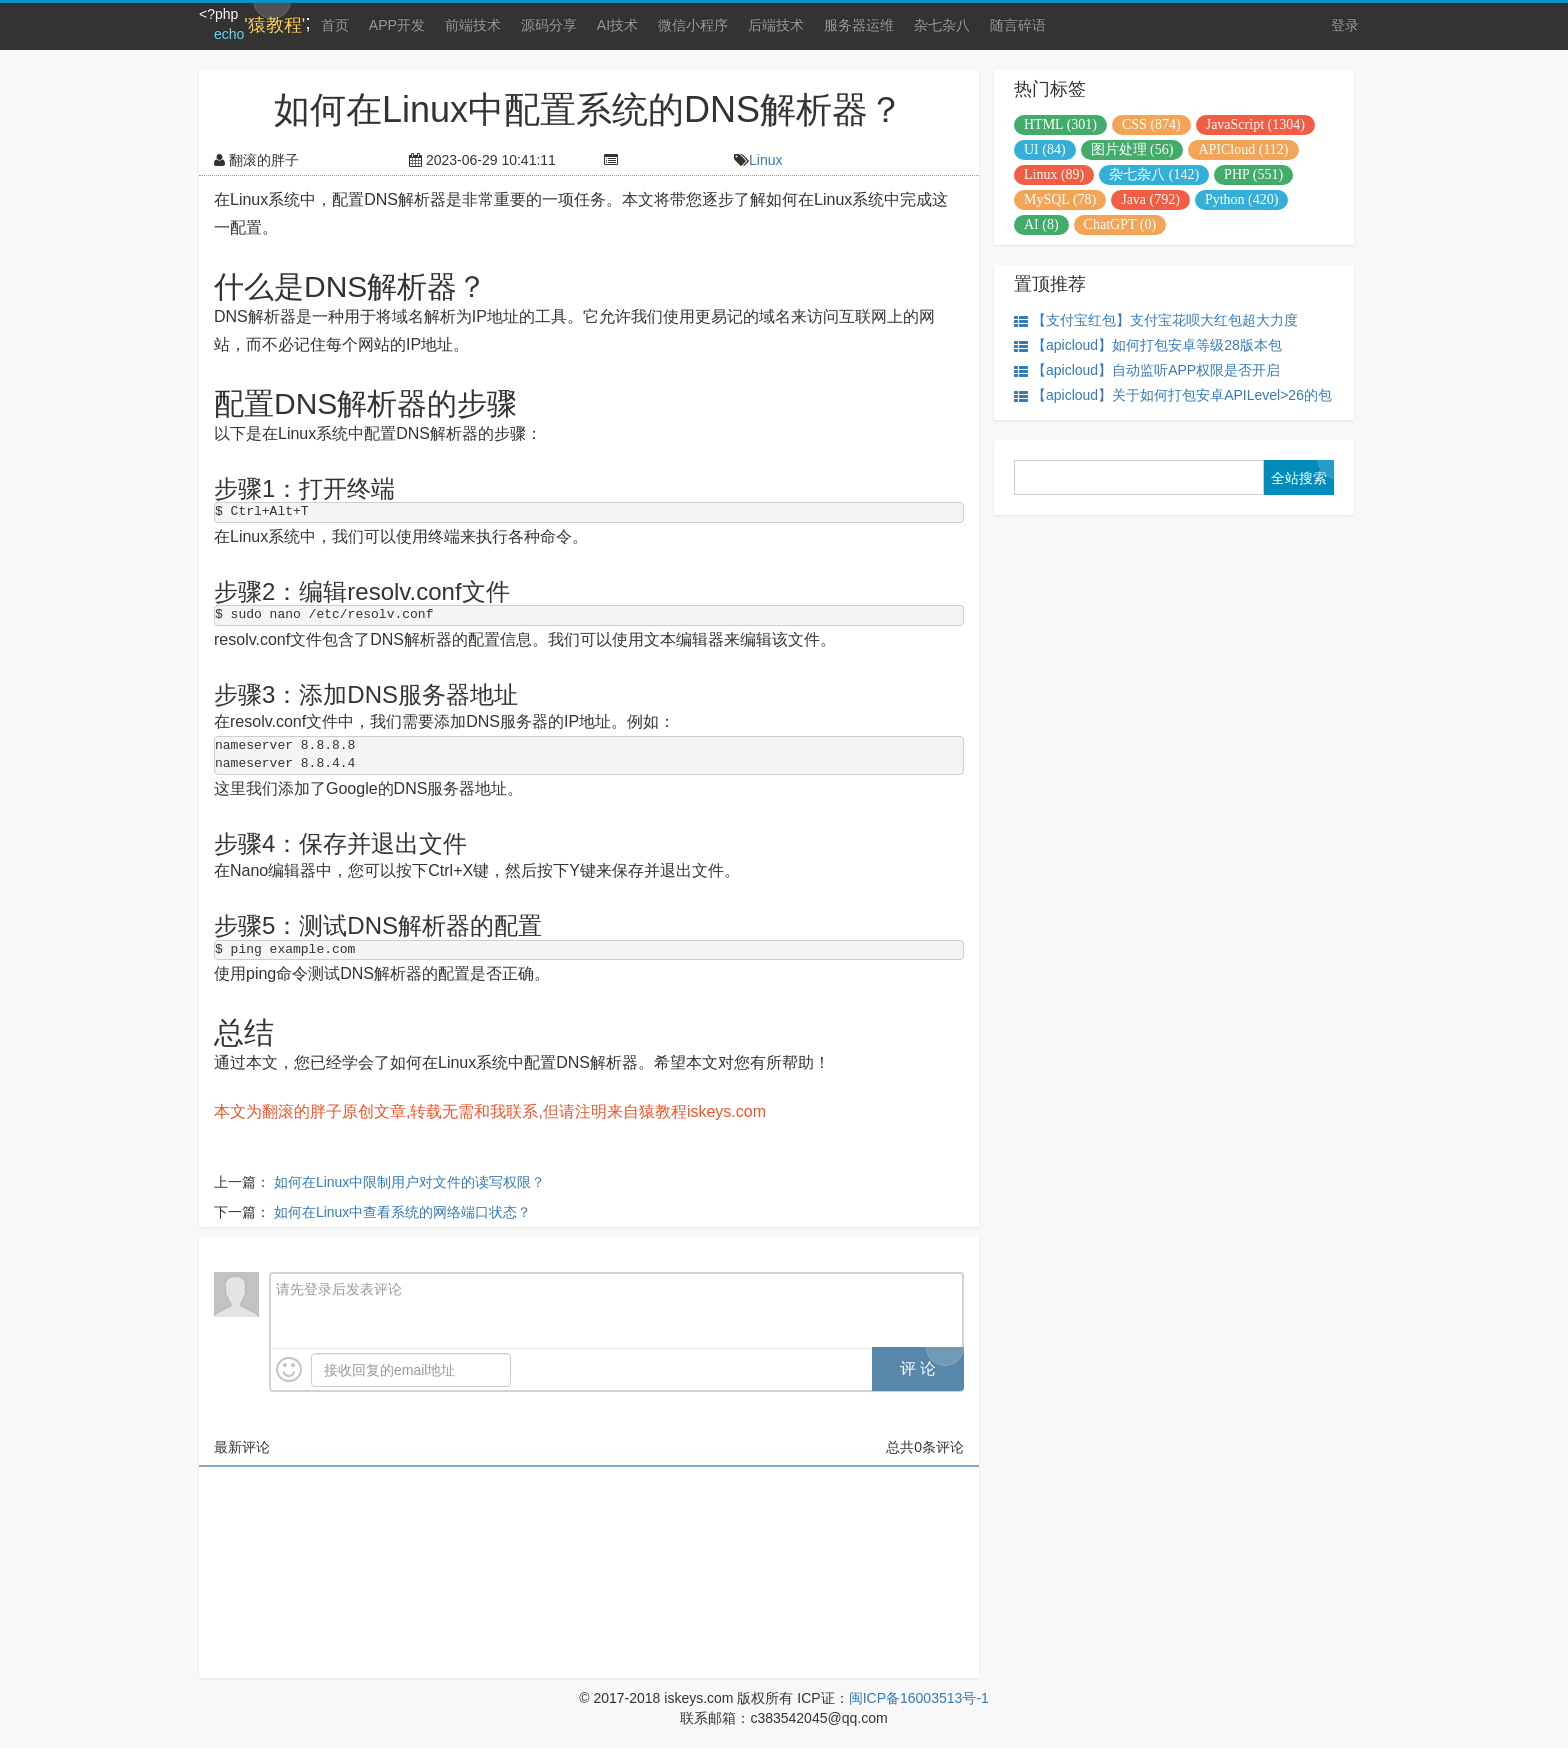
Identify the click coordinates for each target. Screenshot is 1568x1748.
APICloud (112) (1243, 149)
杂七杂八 (942, 25)
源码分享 (549, 25)
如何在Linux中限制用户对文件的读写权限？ (409, 1182)
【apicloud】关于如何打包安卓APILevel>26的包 (1173, 395)
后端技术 (776, 25)
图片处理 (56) (1132, 149)
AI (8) (1041, 224)
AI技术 (617, 25)
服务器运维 (859, 25)
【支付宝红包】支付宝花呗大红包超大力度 (1156, 320)
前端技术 (473, 25)
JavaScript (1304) (1255, 124)
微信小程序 (693, 25)
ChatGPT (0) (1120, 224)
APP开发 (397, 25)
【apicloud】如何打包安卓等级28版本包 (1148, 345)
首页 (335, 25)
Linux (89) (1054, 174)
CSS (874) (1151, 124)
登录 (1345, 25)
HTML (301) (1060, 124)
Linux (765, 160)
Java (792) (1150, 199)
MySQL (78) (1060, 199)
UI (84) (1045, 149)
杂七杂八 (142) (1154, 174)
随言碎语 (1018, 25)
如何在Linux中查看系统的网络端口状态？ (402, 1212)
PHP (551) (1253, 174)
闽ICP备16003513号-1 (919, 1698)
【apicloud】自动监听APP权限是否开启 (1147, 370)
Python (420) (1242, 199)
